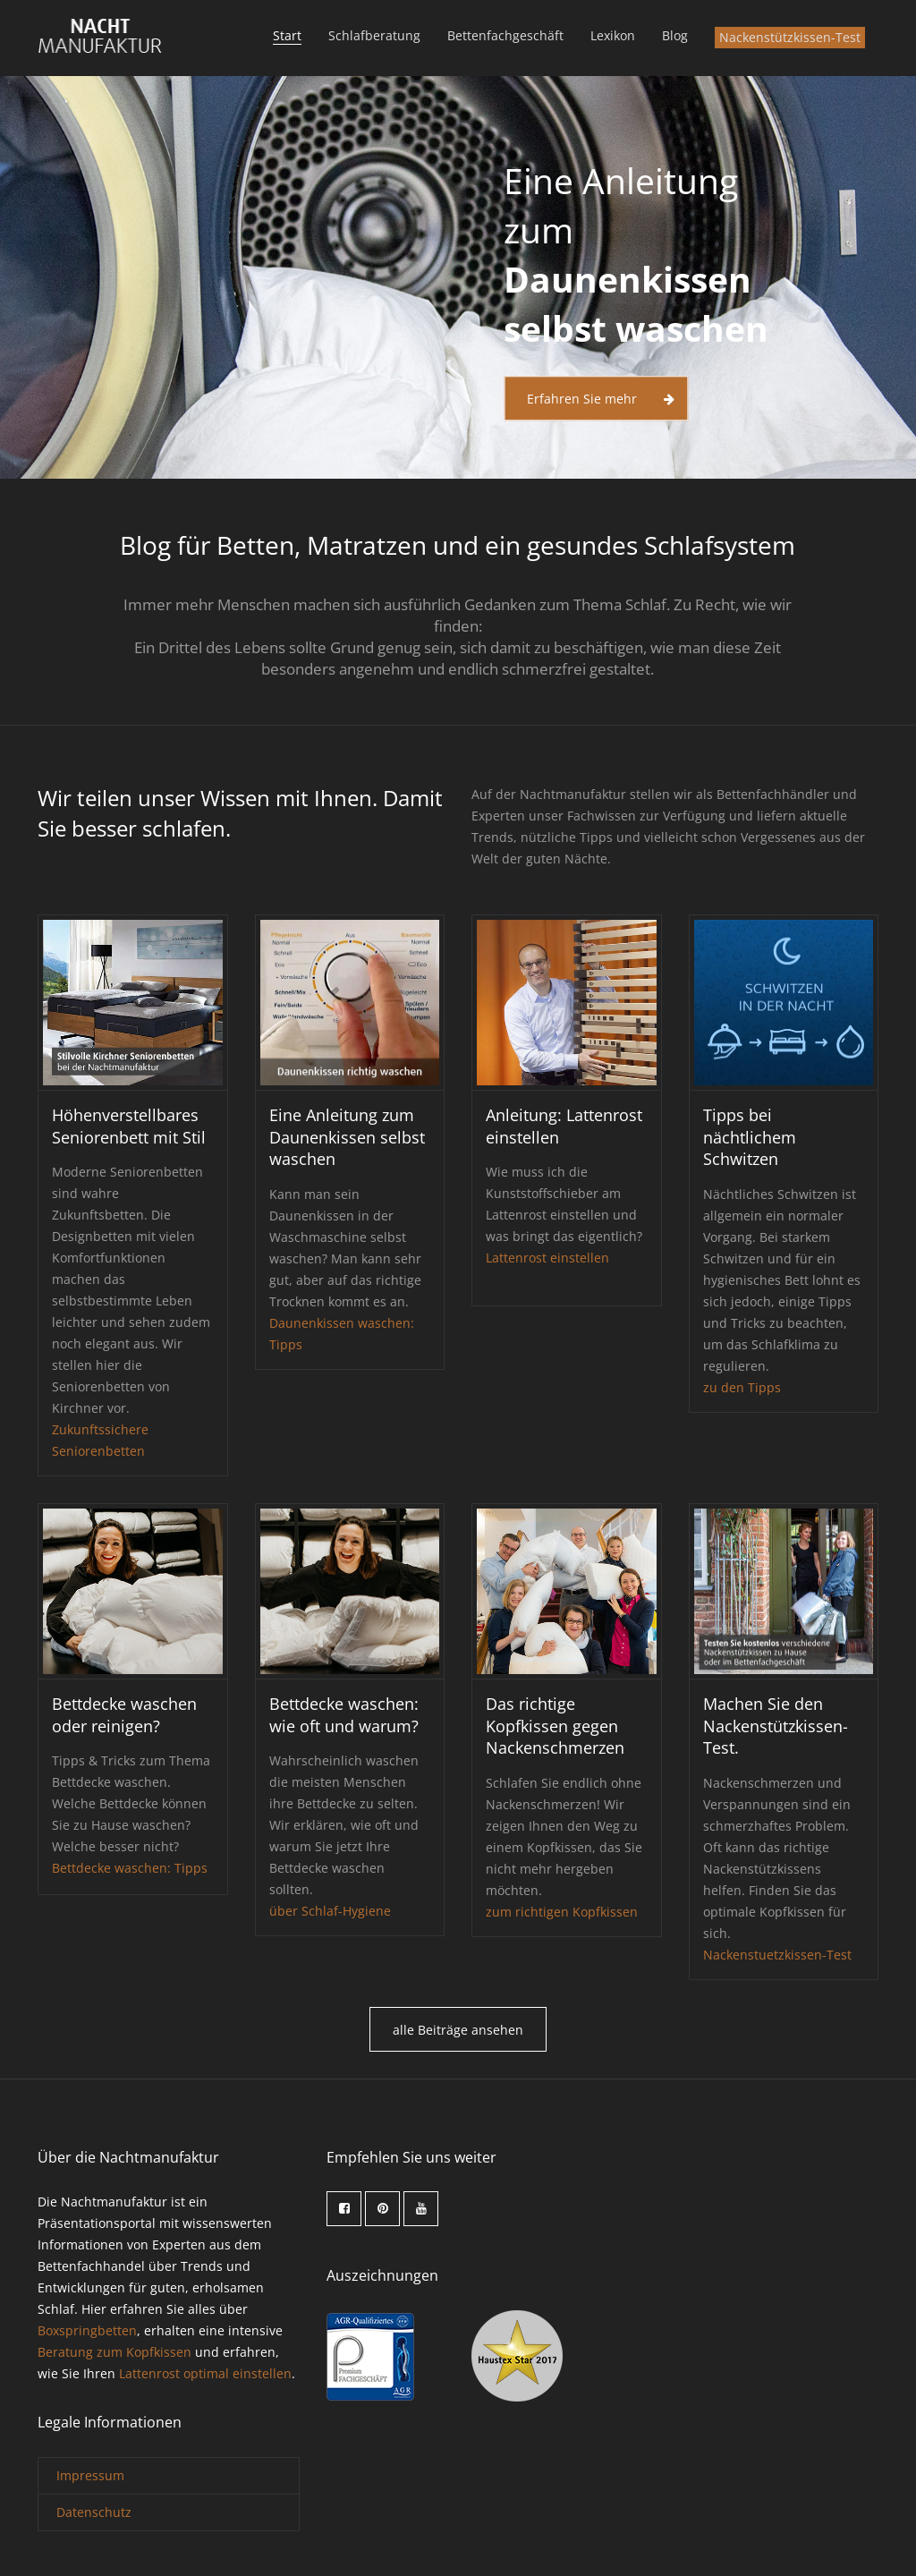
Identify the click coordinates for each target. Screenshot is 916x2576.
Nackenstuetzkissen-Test (777, 1954)
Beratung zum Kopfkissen (114, 2351)
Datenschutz (93, 2512)
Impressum (90, 2475)
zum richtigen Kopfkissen (562, 1911)
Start (287, 35)
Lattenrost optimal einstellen (205, 2373)
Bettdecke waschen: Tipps (130, 1867)
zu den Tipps (742, 1387)
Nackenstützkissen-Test (790, 37)
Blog (675, 35)
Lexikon (612, 35)
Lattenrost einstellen (547, 1257)
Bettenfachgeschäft (505, 35)
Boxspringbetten (87, 2330)
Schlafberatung (374, 35)
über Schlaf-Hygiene (330, 1910)
